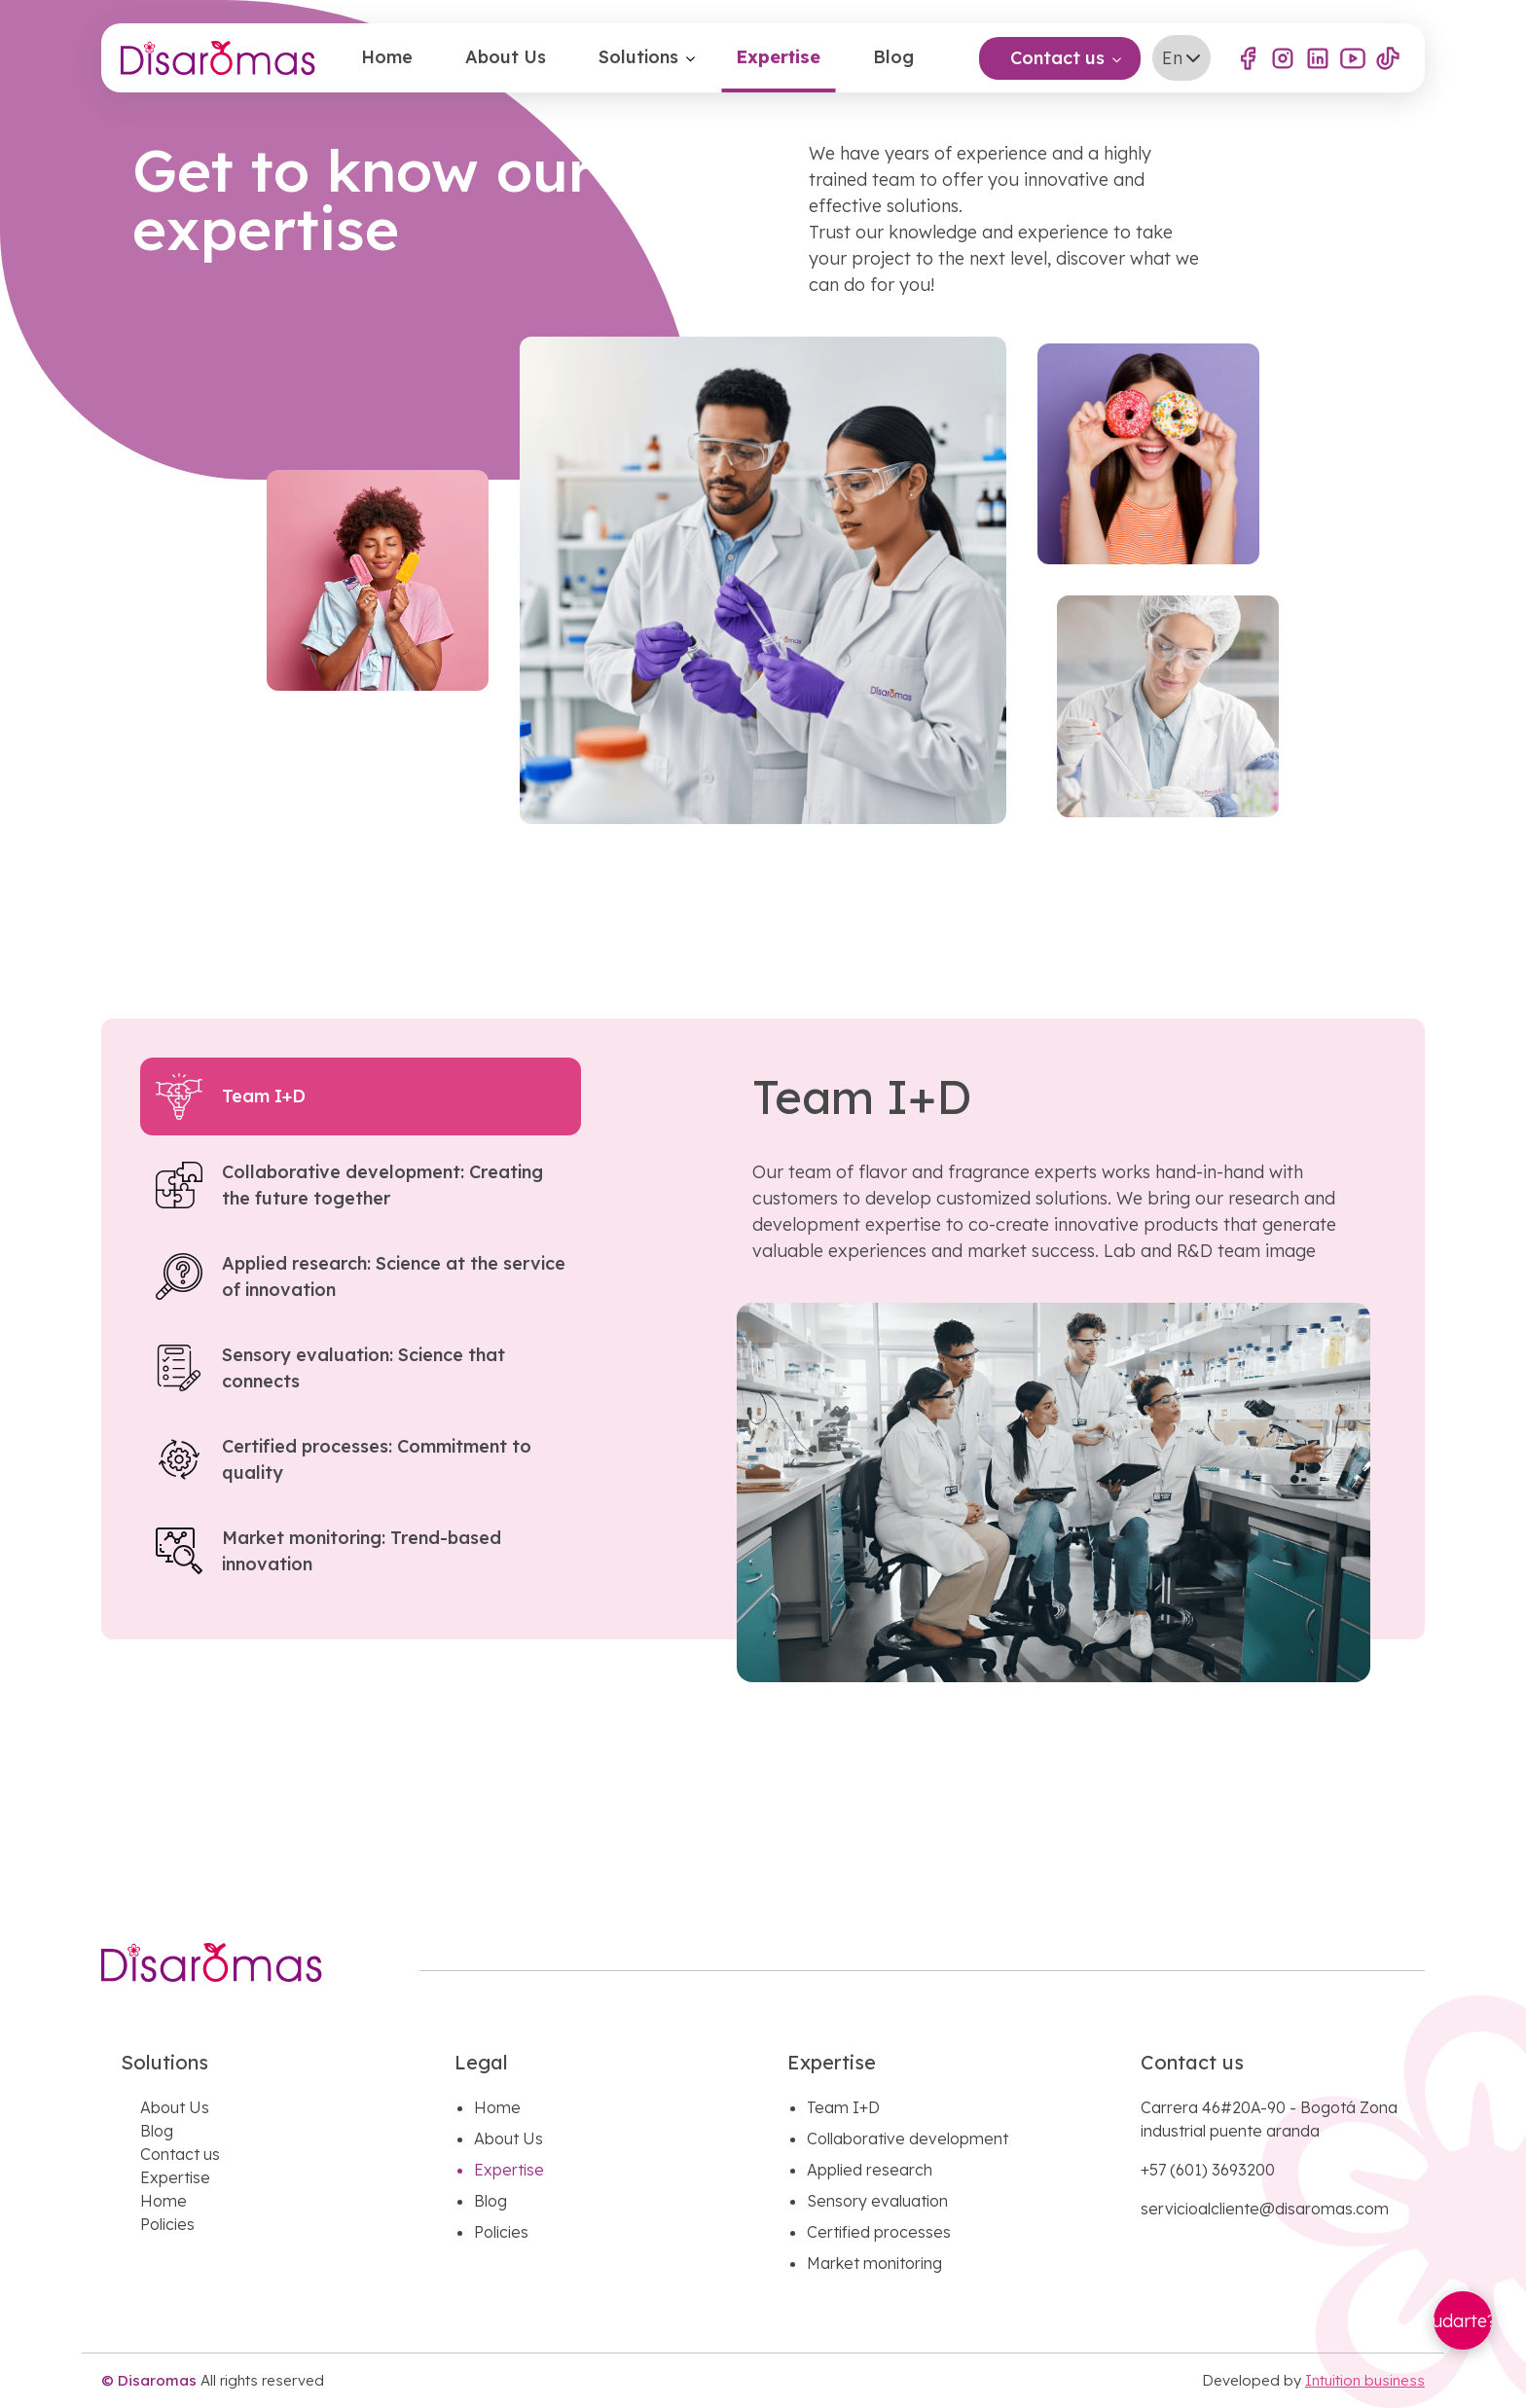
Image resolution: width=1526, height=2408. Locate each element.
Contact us (1057, 58)
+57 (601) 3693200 (1208, 2169)
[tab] (360, 1096)
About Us (505, 57)
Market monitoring (874, 2263)
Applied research (869, 2169)
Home (387, 57)
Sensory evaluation (877, 2200)
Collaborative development (907, 2138)
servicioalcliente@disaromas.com (1265, 2208)
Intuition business (1365, 2380)
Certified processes (879, 2232)
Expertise (778, 57)
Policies (167, 2224)
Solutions (638, 57)
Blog (893, 57)
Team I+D (843, 2107)
